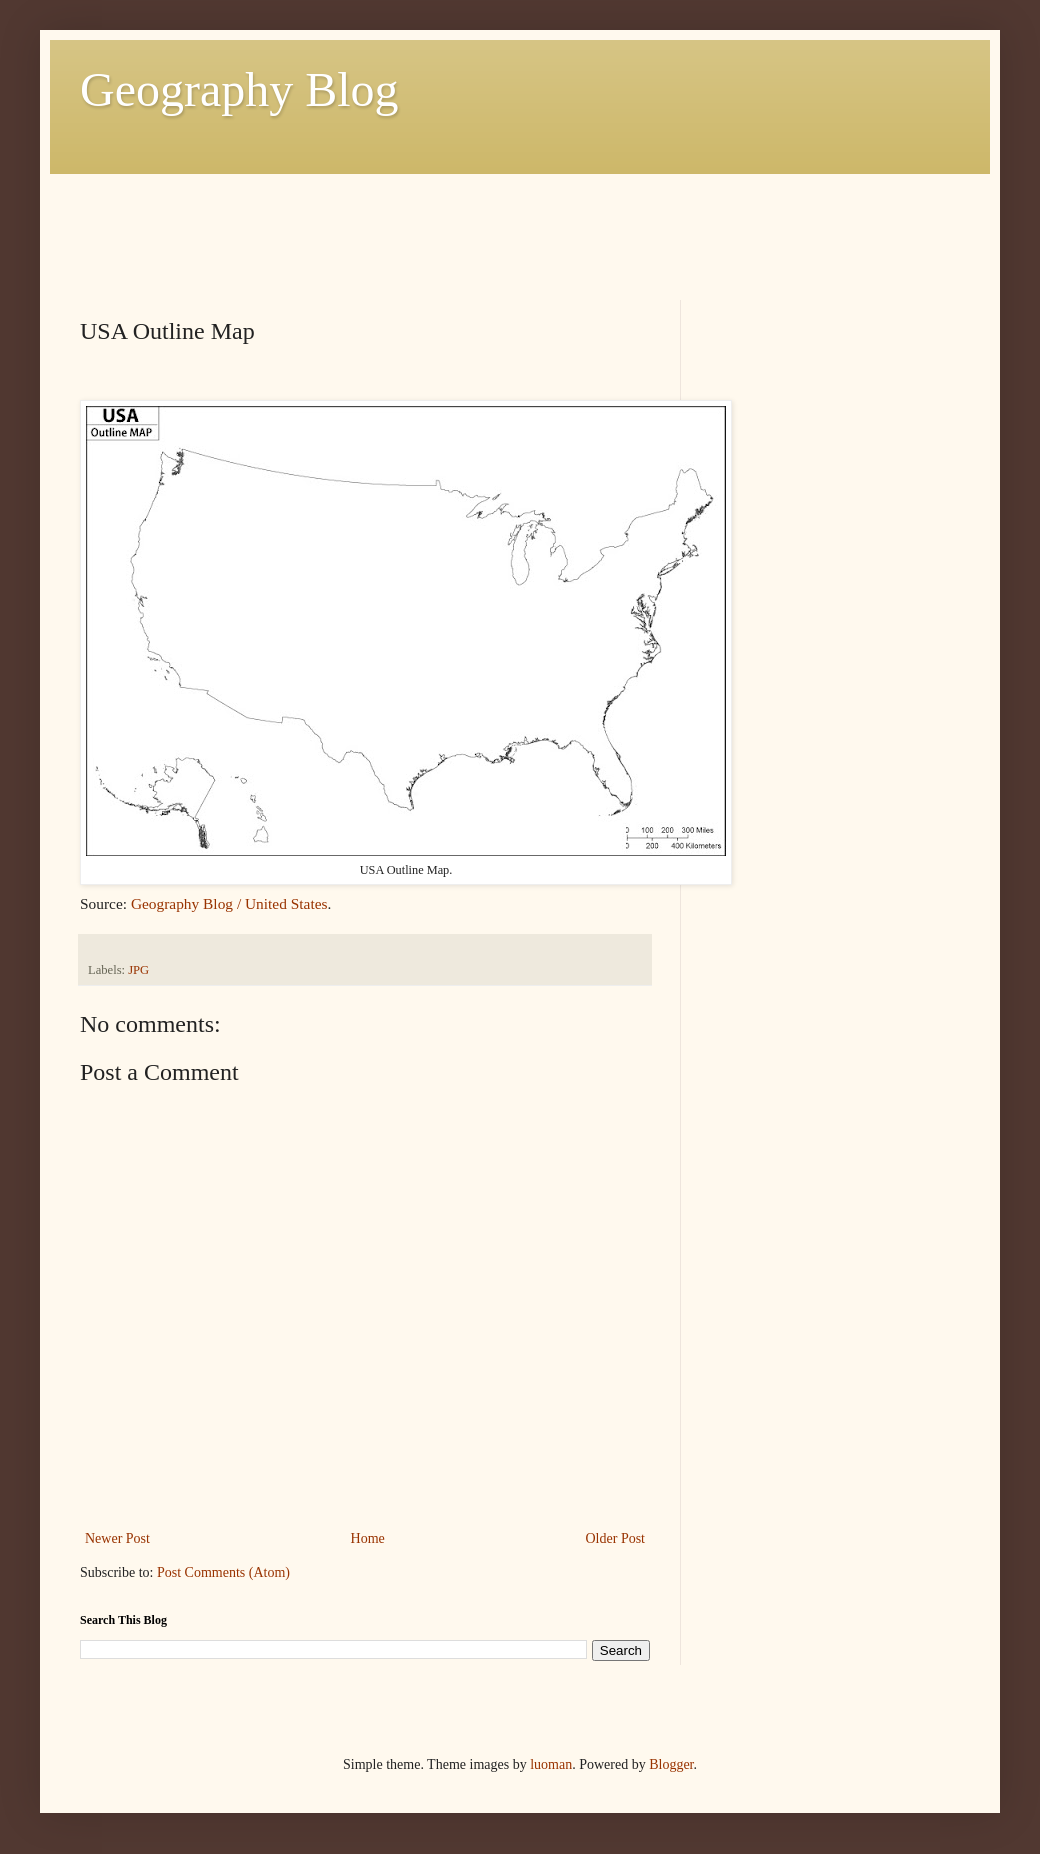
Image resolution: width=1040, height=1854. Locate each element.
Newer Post (117, 1538)
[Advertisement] (444, 219)
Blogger (671, 1764)
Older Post (616, 1538)
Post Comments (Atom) (223, 1572)
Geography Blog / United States (229, 903)
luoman (551, 1764)
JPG (138, 970)
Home (368, 1538)
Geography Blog (239, 89)
